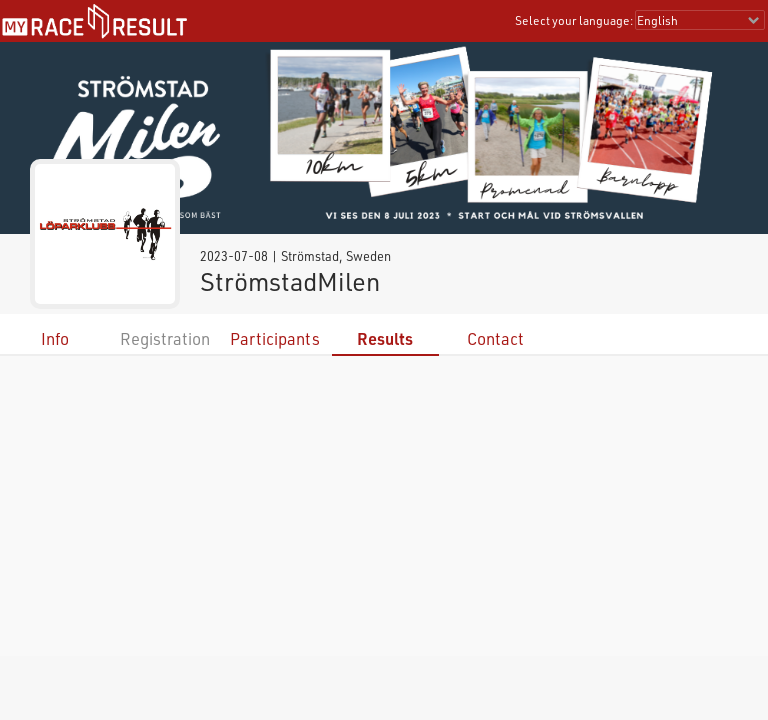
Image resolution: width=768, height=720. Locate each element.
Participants (275, 338)
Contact (495, 338)
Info (55, 338)
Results (385, 338)
